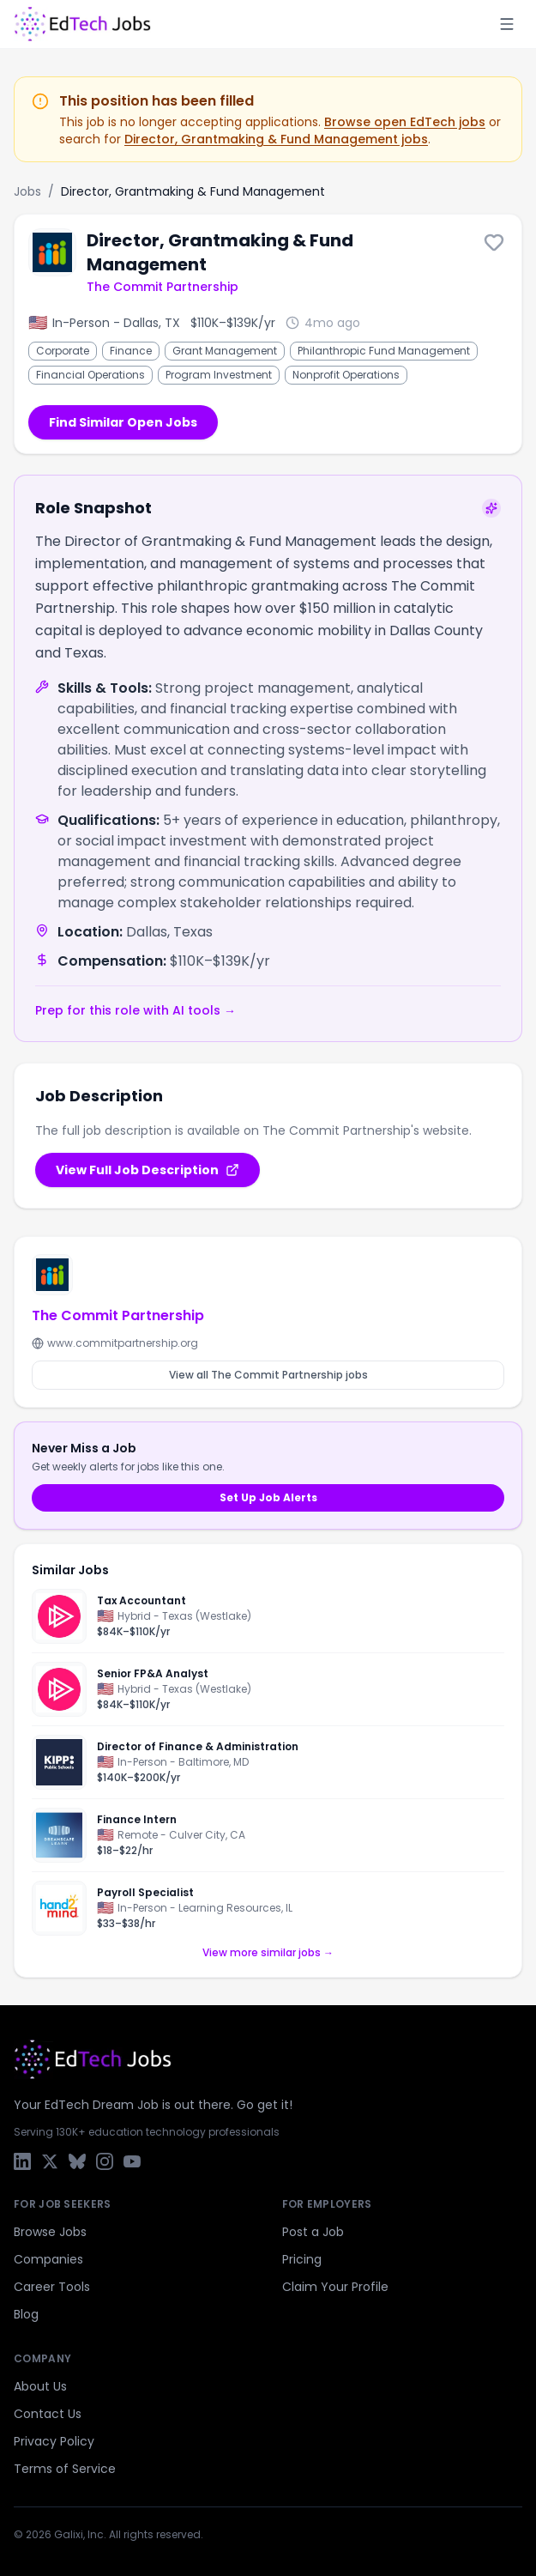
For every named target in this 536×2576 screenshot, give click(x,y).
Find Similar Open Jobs (123, 422)
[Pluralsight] (59, 1616)
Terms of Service (65, 2468)
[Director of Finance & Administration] (268, 1762)
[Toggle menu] (506, 24)
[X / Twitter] (49, 2161)
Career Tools (52, 2286)
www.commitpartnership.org (115, 1343)
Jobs (27, 191)
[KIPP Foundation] (59, 1762)
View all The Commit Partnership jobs (268, 1374)
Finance (131, 350)
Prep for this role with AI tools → (135, 1010)
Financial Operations (90, 374)
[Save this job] (494, 242)
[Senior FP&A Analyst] (268, 1689)
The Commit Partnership (162, 286)
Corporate (62, 350)
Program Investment (219, 374)
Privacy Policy (54, 2441)
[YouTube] (132, 2161)
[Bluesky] (77, 2161)
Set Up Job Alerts (268, 1497)
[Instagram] (104, 2161)
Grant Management (224, 350)
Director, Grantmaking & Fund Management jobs (276, 139)
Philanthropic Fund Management (384, 350)
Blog (26, 2314)
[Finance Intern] (268, 1835)
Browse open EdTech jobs (404, 121)
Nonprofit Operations (346, 374)
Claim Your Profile (335, 2286)
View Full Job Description (147, 1170)
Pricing (302, 2259)
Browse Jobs (50, 2231)
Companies (48, 2259)
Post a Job (313, 2231)
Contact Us (47, 2413)
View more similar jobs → (268, 1953)
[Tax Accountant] (268, 1620)
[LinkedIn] (22, 2161)
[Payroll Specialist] (268, 1904)
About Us (40, 2386)
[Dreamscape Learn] (59, 1835)
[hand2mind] (59, 1908)
